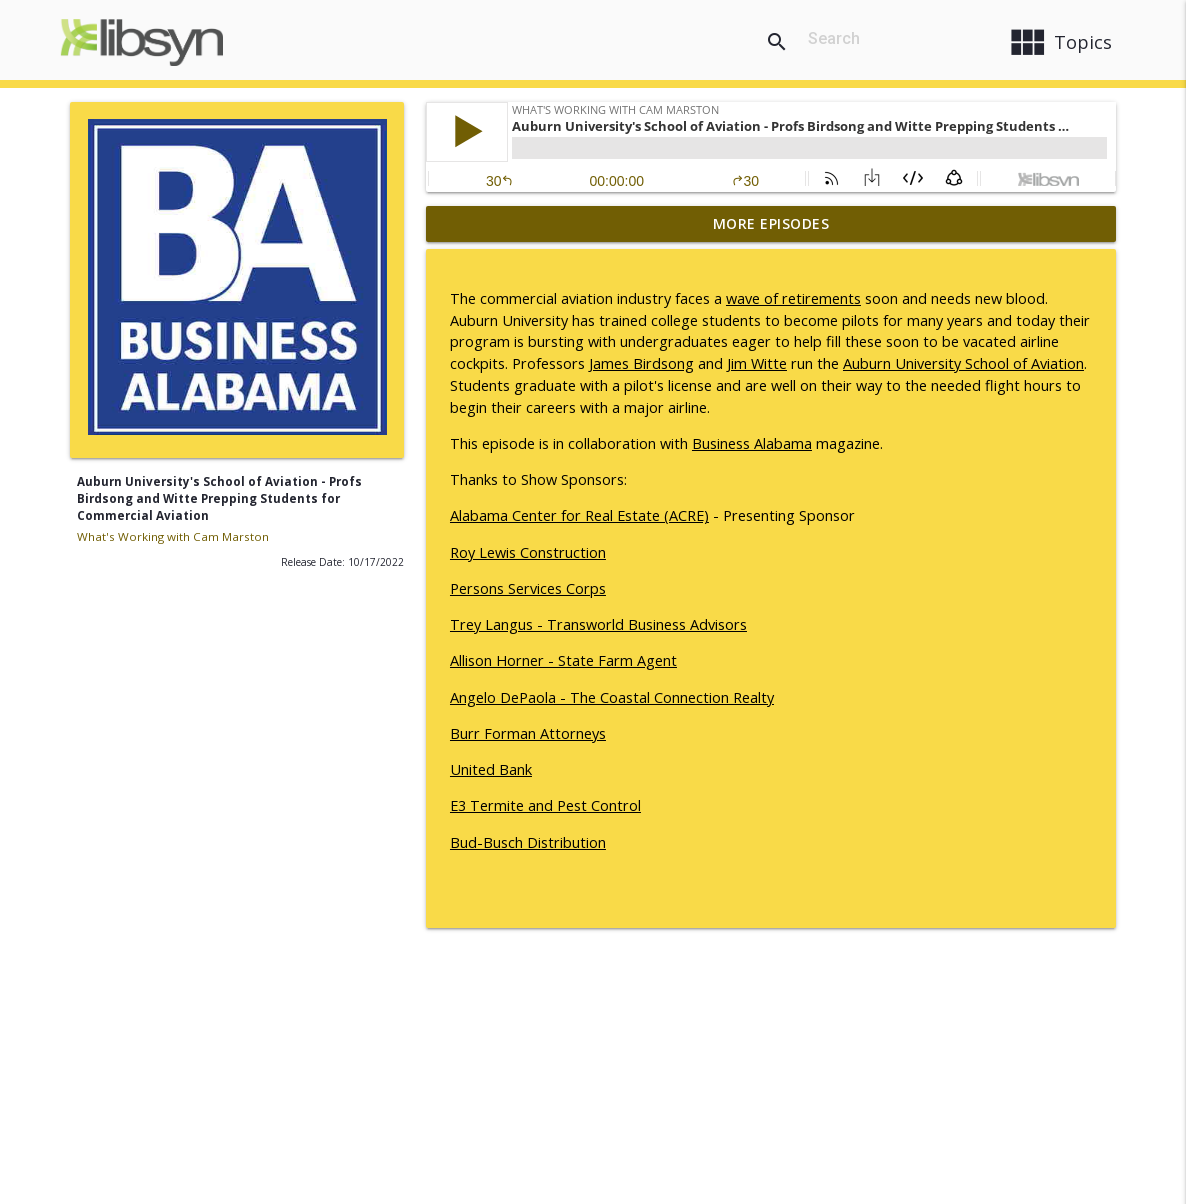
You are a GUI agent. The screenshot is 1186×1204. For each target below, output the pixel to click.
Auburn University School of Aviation (963, 363)
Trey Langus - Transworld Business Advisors (598, 624)
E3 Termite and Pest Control (545, 805)
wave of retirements (793, 298)
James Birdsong (641, 363)
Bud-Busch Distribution (528, 842)
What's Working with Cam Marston (173, 536)
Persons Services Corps (528, 588)
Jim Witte (757, 363)
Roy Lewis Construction (528, 552)
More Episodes (771, 223)
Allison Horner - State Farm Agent (563, 660)
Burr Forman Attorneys (528, 733)
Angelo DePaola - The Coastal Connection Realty (612, 697)
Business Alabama (752, 443)
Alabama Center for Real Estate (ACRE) (579, 515)
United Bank (491, 769)
